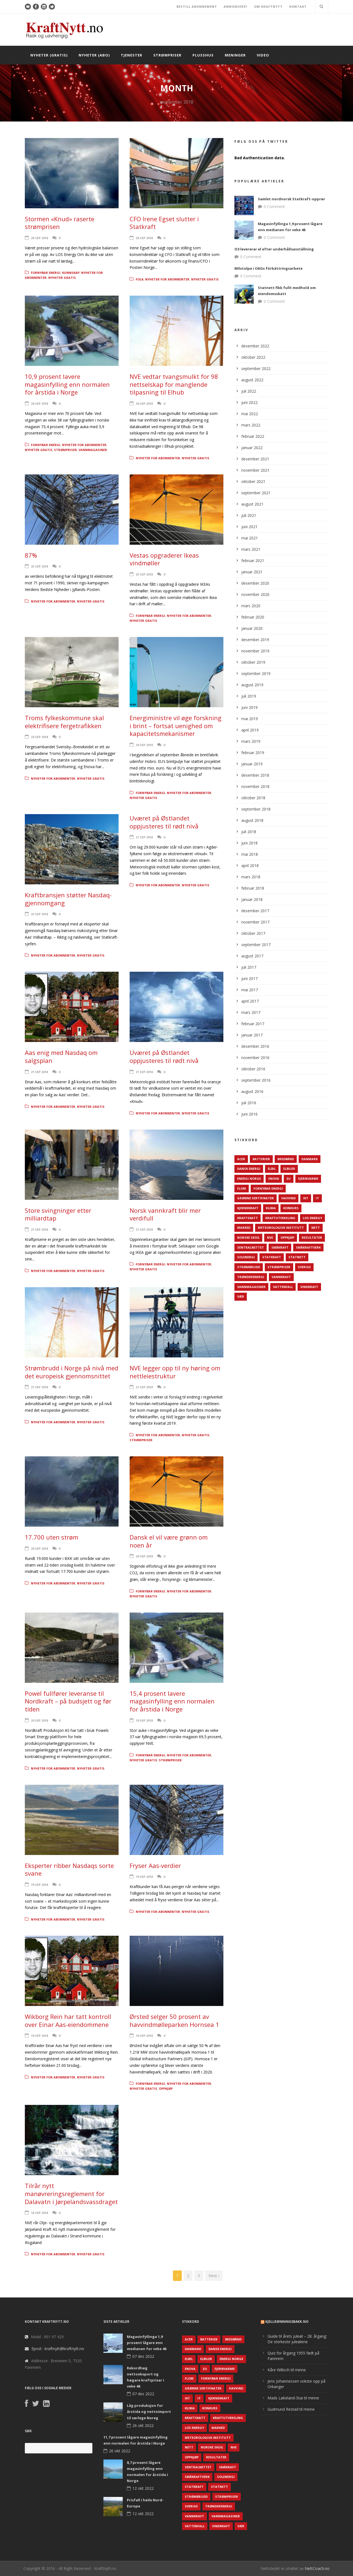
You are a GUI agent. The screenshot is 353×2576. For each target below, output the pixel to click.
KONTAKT (298, 6)
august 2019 (252, 684)
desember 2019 (255, 639)
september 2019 (256, 673)
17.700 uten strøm (51, 1537)
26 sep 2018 (39, 403)
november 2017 (255, 922)
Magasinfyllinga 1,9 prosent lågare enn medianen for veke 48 (146, 2342)
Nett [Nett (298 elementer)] (315, 1227)
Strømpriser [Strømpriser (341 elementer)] (279, 1267)
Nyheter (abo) (94, 55)
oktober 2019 (253, 662)
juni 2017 (249, 978)
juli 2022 (248, 391)
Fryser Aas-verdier (155, 1865)
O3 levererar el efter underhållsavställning (274, 249)
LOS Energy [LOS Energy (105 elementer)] (312, 1218)
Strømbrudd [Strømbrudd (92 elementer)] (248, 1267)
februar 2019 (252, 752)
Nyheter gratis (62, 278)
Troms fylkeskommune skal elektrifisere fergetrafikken (64, 722)
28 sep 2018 (39, 238)
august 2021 (252, 504)
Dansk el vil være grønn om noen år (169, 1541)
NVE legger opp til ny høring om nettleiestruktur (175, 1372)
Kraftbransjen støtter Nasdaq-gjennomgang (68, 899)
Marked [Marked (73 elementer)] (243, 1227)
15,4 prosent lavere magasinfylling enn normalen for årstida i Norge (172, 1701)
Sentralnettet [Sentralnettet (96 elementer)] (250, 1247)
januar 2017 (252, 1035)
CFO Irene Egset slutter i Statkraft (164, 223)
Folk (139, 279)
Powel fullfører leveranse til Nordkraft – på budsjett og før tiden (68, 1701)
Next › (213, 2275)
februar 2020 (252, 617)
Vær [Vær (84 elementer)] (240, 1296)
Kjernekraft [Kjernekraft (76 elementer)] (247, 1208)
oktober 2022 (253, 357)
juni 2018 (249, 843)
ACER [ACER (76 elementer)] (241, 1159)
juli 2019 (248, 696)
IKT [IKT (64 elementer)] (305, 1198)
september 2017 (256, 944)
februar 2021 (252, 560)
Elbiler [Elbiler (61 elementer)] (289, 1169)
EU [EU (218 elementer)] (289, 1178)
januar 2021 (252, 571)
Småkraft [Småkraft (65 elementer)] (279, 1247)
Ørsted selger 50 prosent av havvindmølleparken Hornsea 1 (174, 2020)
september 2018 (256, 809)
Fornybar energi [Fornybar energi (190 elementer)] (268, 1188)
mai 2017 (249, 989)
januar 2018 (252, 899)
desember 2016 (255, 1046)
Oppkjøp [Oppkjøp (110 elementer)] (287, 1237)
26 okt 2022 (143, 2425)
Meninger (235, 55)
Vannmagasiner (93, 450)
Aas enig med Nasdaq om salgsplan (61, 1056)
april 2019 (250, 730)
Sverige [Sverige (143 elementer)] (304, 1267)
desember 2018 (255, 775)
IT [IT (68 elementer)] (317, 1198)
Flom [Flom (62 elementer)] (241, 1188)
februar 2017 (252, 1023)
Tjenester (131, 55)
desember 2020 (255, 583)
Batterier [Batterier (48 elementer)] (261, 1159)
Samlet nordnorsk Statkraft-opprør (291, 198)
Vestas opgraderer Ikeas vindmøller (164, 559)
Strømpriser (167, 55)
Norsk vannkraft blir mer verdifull (165, 1214)
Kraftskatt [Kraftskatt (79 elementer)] (247, 1218)
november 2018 (255, 786)
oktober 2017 (253, 933)
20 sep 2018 (39, 1548)
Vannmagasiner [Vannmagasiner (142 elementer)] (251, 1287)
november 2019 (255, 651)
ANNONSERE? (235, 6)
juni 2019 (249, 707)
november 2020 (255, 594)
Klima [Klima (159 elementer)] (271, 1208)
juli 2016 (248, 1102)
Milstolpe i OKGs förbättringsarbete (268, 268)
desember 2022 (255, 346)
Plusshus (203, 55)
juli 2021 (248, 515)
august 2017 (252, 955)
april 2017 (250, 1001)
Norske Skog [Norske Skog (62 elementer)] (248, 1237)
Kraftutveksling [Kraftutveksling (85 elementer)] (280, 1218)
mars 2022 (250, 425)
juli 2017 (248, 967)
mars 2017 (250, 1012)
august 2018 (252, 820)
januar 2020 (252, 628)
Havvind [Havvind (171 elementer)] (288, 1198)
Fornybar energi (45, 273)
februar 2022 (252, 436)
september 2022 (256, 368)
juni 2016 (249, 1114)
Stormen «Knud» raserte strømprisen (59, 223)
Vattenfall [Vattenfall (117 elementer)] (283, 1287)
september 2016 (256, 1080)
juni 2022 (249, 402)
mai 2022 (249, 413)
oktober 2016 (253, 1068)
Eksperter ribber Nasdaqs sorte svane (69, 1869)
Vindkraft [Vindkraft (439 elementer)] (309, 1287)
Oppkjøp (166, 2088)
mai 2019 (249, 718)
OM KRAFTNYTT (268, 6)
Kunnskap (70, 273)
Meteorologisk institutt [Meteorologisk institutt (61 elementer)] (281, 1227)
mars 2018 (250, 876)
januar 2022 (252, 447)
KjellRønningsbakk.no (287, 2321)
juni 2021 (249, 526)
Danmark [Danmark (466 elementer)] (309, 1159)
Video (263, 55)
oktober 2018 (253, 797)
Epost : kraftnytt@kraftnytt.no (57, 2348)
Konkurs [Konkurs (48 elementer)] (291, 1208)
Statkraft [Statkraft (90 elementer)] (271, 1257)
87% (31, 555)
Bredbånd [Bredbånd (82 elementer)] (285, 1159)
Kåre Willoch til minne (287, 2369)
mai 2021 (249, 538)
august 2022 (252, 379)
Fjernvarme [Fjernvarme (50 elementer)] (308, 1178)
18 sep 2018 (39, 2213)
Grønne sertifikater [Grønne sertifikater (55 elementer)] (255, 1198)
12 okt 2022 (143, 2488)
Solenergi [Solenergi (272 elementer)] (246, 1257)
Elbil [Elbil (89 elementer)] (272, 1169)
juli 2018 (248, 831)
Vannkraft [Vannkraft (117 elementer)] (281, 1277)
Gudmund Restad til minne (291, 2409)
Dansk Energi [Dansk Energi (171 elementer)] (248, 1169)
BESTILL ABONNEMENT (196, 6)
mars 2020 (250, 605)
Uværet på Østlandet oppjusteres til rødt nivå (164, 822)
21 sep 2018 (144, 837)
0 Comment (274, 206)
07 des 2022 (143, 2356)
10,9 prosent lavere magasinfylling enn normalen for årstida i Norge (67, 384)
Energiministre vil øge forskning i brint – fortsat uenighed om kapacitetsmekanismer (175, 726)
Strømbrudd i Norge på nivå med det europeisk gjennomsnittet (71, 1372)
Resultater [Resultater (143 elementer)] (312, 1237)
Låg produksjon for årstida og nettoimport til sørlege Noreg (149, 2411)
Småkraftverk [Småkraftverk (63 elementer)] (308, 1247)
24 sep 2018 (39, 737)
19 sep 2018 (144, 1720)
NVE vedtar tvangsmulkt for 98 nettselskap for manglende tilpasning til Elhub (174, 384)
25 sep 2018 (39, 566)
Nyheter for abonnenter (167, 279)
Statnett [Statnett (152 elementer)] (297, 1257)
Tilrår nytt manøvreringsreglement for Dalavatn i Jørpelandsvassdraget (71, 2193)
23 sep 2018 (39, 914)
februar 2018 (252, 888)
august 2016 (252, 1091)
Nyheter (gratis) (49, 55)
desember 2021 (255, 458)
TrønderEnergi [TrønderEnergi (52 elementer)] (250, 1277)
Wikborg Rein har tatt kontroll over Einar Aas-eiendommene (68, 2020)
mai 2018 (249, 854)
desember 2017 (255, 910)
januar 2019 (252, 763)
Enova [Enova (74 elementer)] (273, 1178)
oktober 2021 (253, 481)
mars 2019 (250, 741)
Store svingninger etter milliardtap (58, 1214)
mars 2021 (250, 549)
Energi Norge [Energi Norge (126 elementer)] (249, 1178)
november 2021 (255, 470)
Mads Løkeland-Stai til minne (293, 2398)
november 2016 (255, 1057)
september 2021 (256, 492)
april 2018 (250, 865)
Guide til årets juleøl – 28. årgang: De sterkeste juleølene (297, 2339)
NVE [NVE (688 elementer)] (270, 1237)
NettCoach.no (317, 2568)
